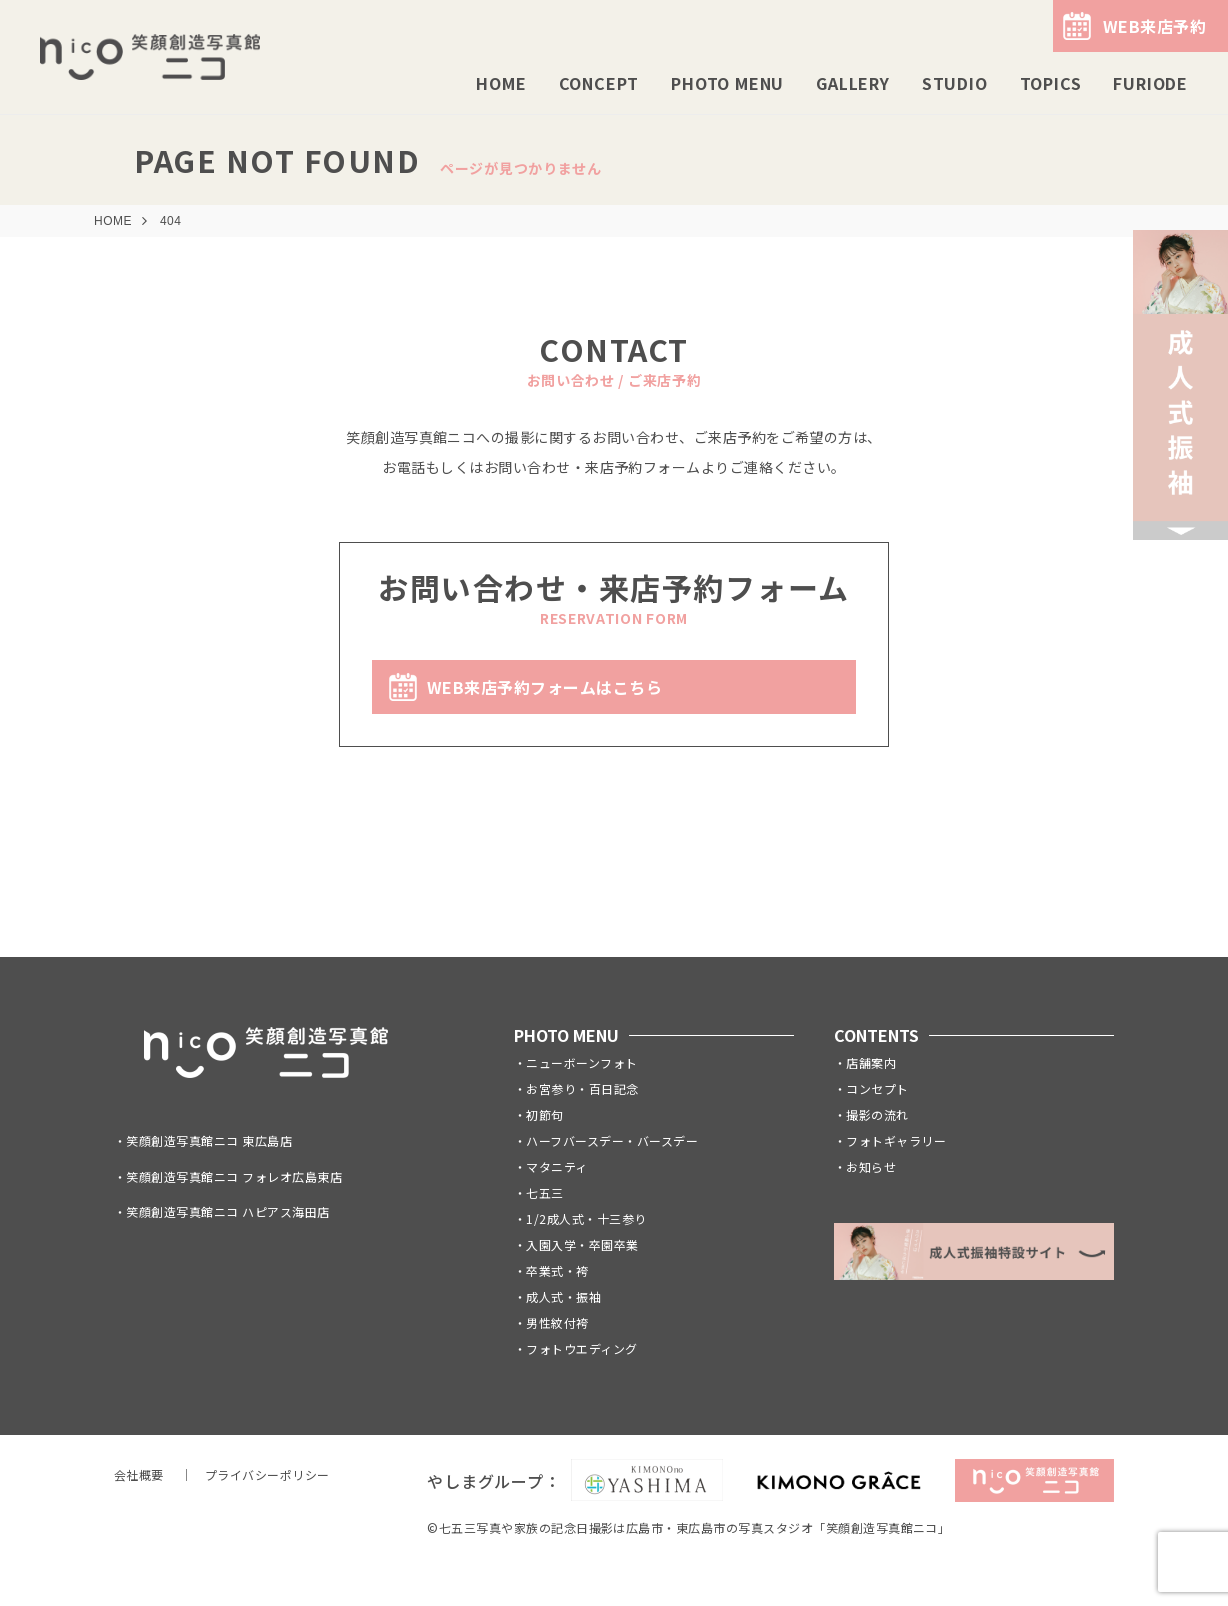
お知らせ (871, 1166)
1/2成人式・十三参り (586, 1218)
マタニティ (556, 1166)
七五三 (544, 1192)
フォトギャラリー (896, 1140)
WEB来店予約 (1154, 26)
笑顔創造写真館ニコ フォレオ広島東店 (234, 1176)
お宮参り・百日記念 (582, 1088)
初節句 (544, 1114)
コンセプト (877, 1088)
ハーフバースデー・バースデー (612, 1140)
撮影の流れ (877, 1114)
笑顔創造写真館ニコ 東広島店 (209, 1140)
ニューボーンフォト (581, 1062)
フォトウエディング (581, 1348)
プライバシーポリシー (267, 1474)
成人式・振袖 (563, 1296)
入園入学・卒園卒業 (582, 1244)
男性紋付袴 (557, 1322)
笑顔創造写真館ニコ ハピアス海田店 (227, 1211)
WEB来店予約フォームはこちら (544, 687)
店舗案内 (871, 1062)
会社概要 (139, 1474)
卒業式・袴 (557, 1270)
